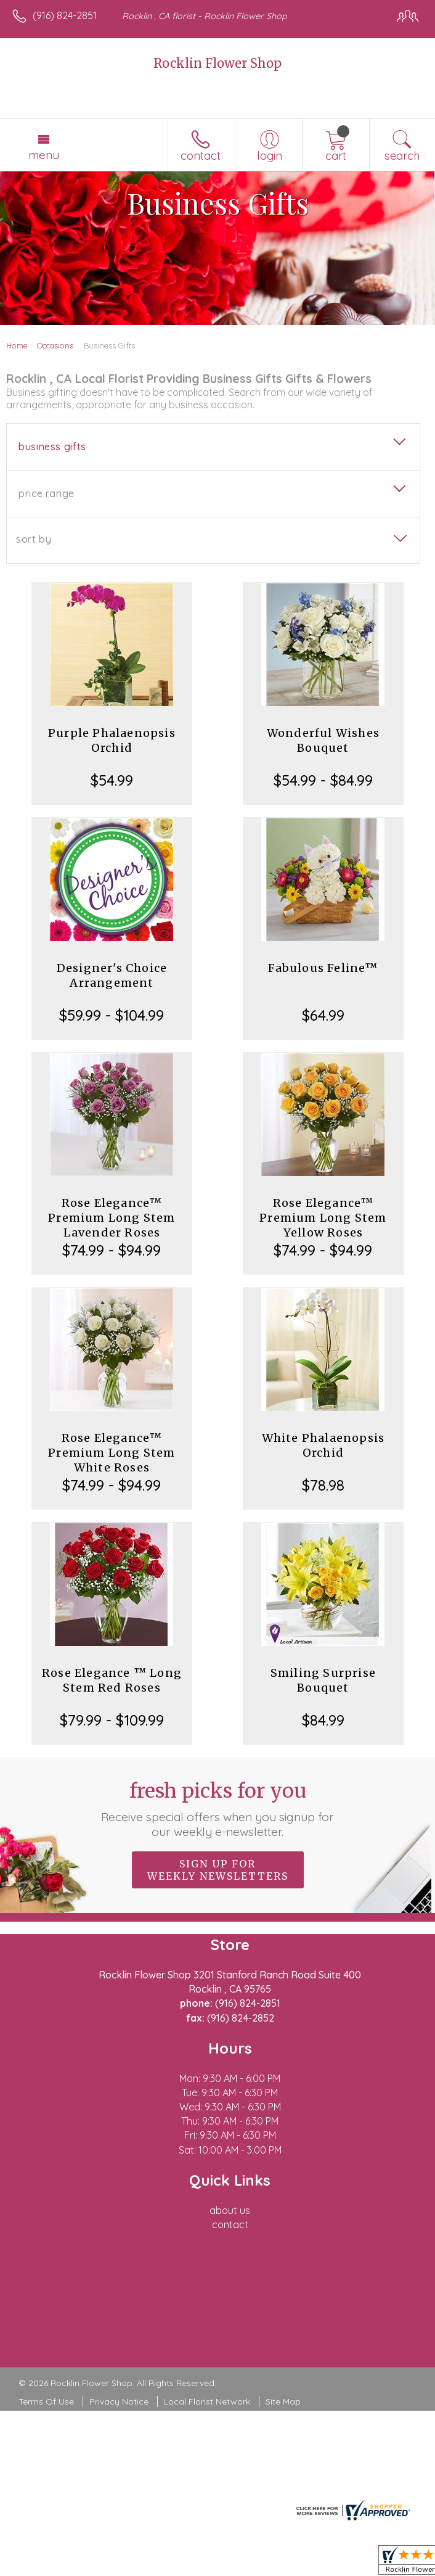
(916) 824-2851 (65, 15)
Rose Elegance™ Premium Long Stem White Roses (111, 1453)
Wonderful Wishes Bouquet (323, 740)
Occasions (55, 345)
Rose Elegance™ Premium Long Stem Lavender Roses (111, 1218)
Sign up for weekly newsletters (217, 1870)
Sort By (33, 539)
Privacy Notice (118, 2401)
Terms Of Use (46, 2401)
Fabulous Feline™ (323, 968)
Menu (43, 154)
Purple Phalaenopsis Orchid (112, 740)
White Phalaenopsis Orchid (323, 1445)
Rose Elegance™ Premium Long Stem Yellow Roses (322, 1218)
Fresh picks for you (217, 1809)
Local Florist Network (207, 2401)
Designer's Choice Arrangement (112, 975)
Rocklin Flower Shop (217, 63)
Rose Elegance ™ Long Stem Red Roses (112, 1680)
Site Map (283, 2401)
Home (17, 345)
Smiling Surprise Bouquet (323, 1680)
